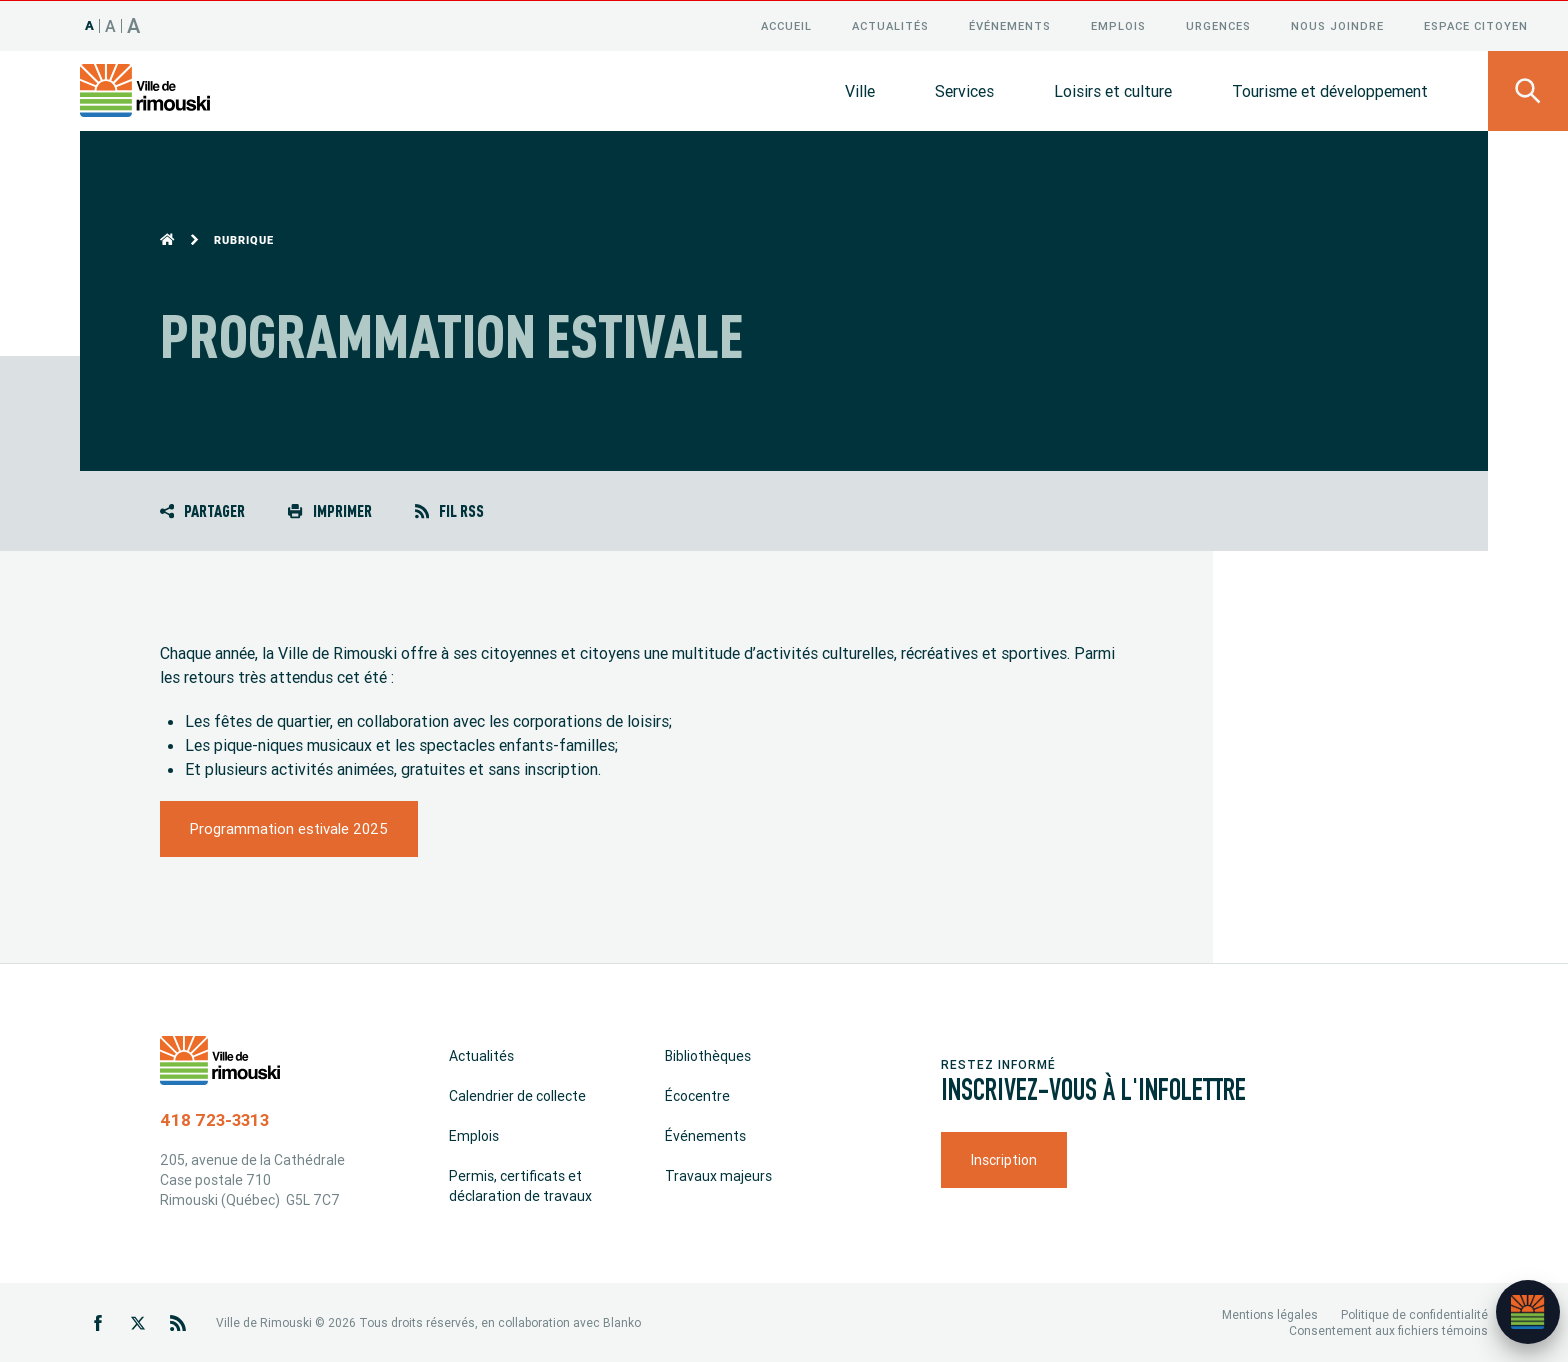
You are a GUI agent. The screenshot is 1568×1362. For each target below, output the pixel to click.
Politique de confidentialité (1414, 1313)
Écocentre (697, 1095)
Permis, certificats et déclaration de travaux (520, 1185)
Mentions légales (1270, 1313)
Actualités (890, 25)
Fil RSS (449, 509)
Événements (1010, 25)
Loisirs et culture (1113, 90)
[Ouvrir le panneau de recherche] (1528, 90)
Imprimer (329, 509)
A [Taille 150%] (134, 24)
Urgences (1218, 25)
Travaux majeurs (718, 1175)
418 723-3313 (214, 1119)
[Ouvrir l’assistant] (1528, 1312)
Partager (202, 509)
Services (964, 90)
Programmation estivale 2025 (289, 827)
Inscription (1004, 1159)
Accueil (786, 25)
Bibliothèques (708, 1055)
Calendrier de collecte (517, 1095)
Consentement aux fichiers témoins (1388, 1329)
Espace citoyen (1476, 25)
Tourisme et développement (1330, 90)
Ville (860, 90)
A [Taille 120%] (111, 25)
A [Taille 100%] (90, 24)
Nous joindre (1337, 25)
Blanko (622, 1321)
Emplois (1118, 25)
